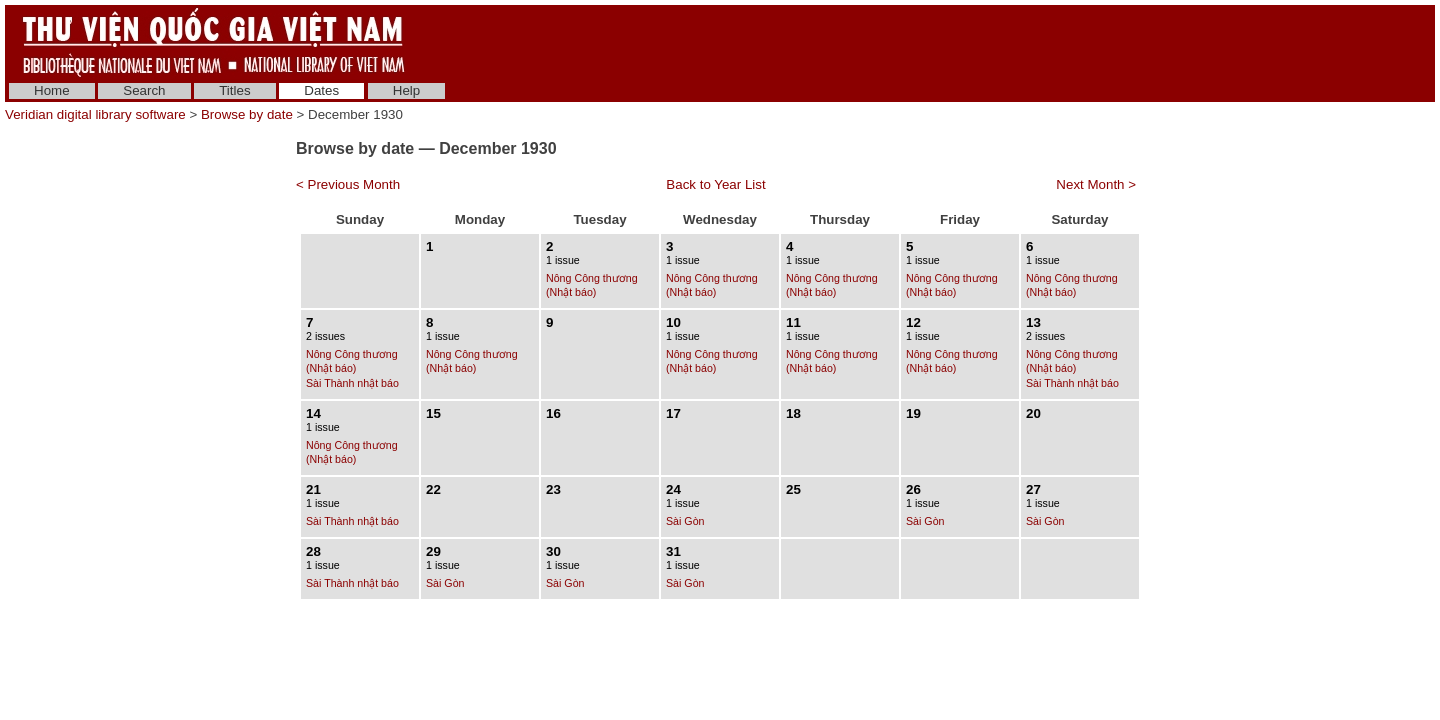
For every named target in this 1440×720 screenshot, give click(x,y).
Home (52, 90)
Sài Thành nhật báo (352, 383)
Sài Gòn (685, 521)
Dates (321, 90)
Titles (234, 90)
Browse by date (247, 114)
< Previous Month (348, 184)
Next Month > (1096, 184)
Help (406, 90)
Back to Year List (715, 184)
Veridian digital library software (95, 114)
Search (144, 90)
